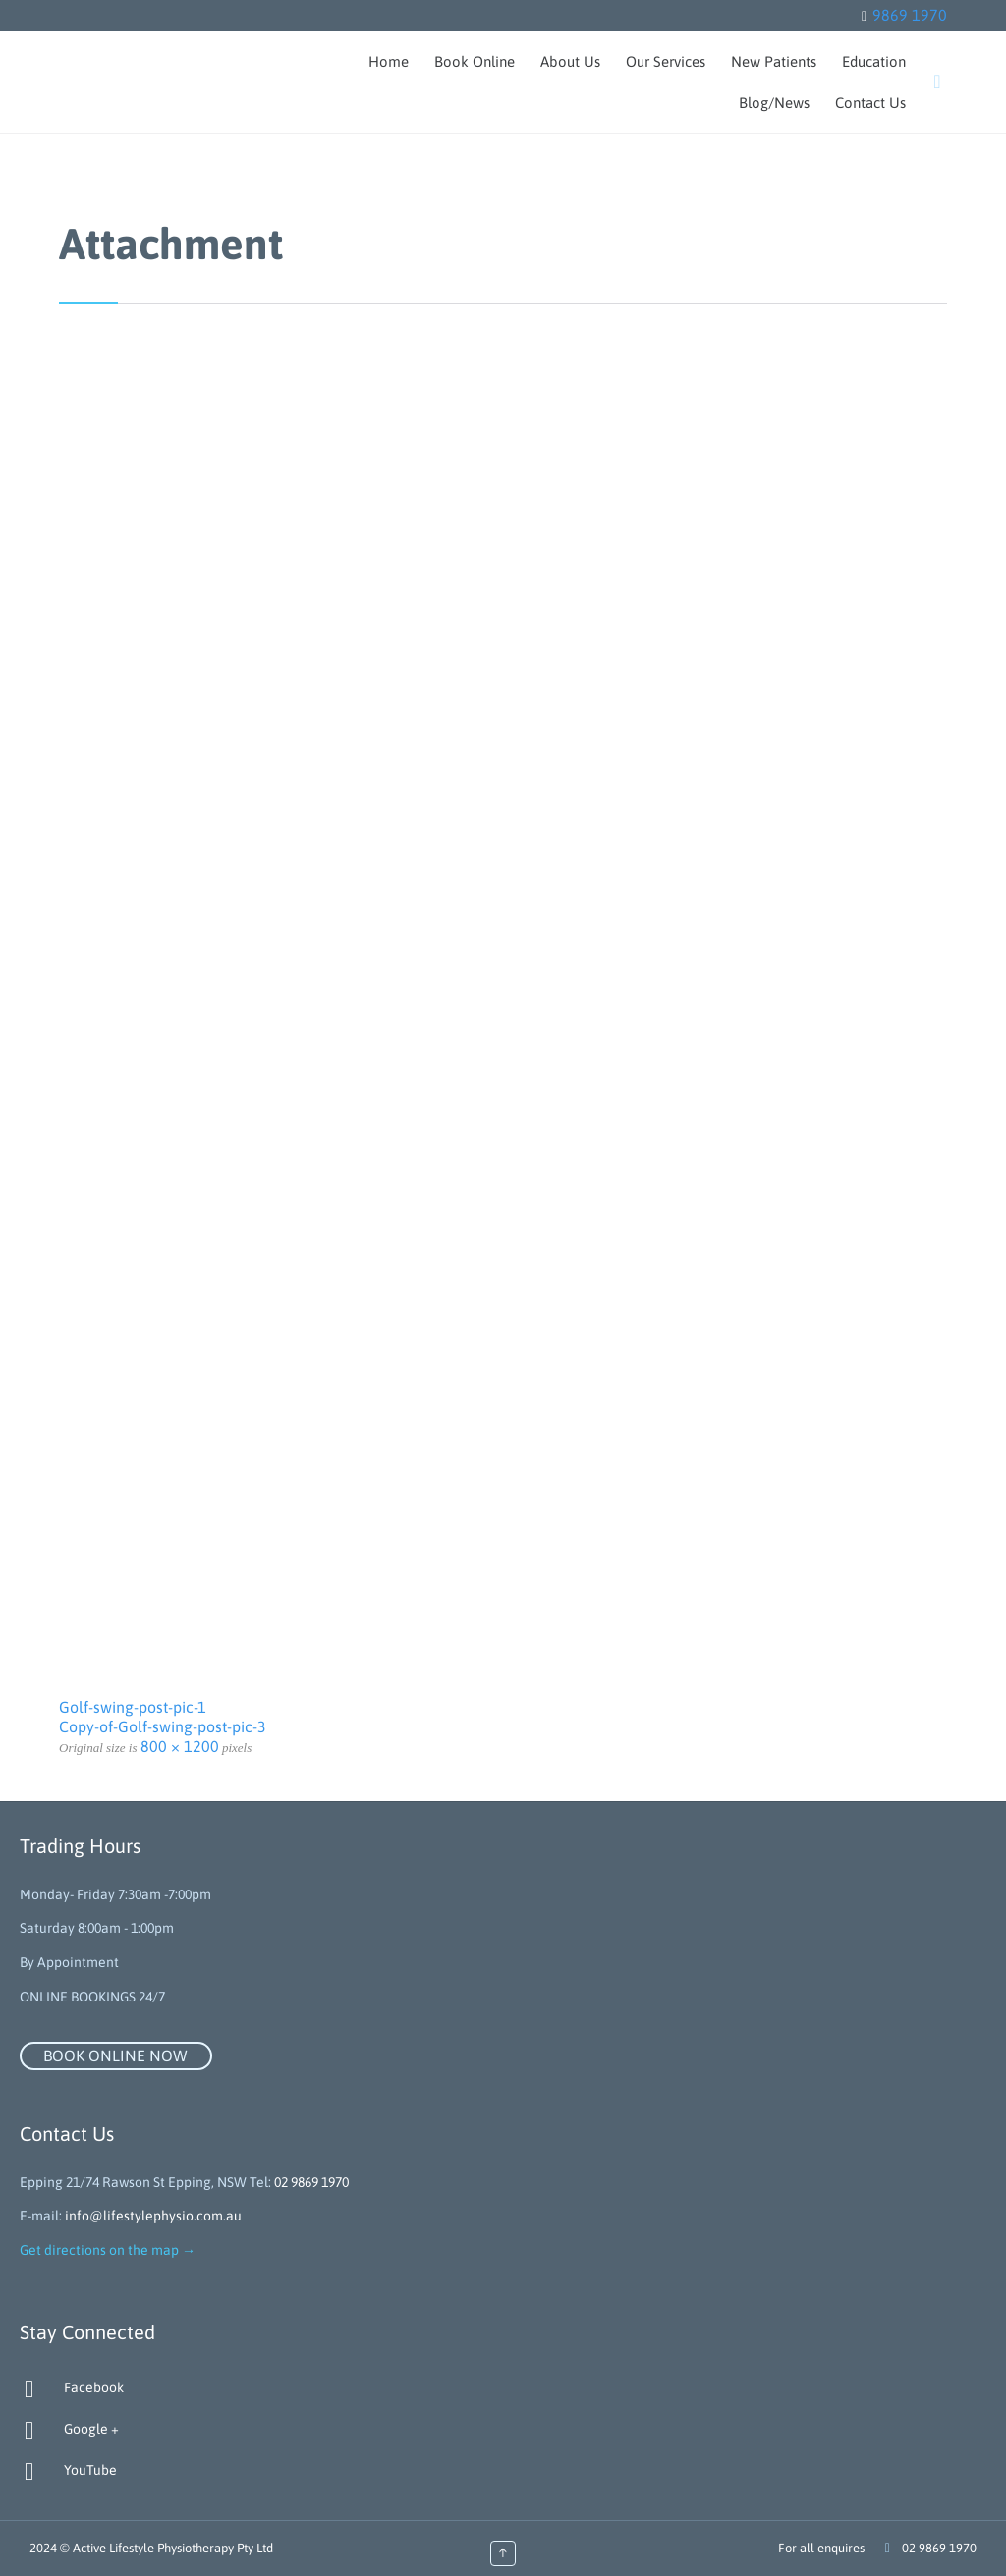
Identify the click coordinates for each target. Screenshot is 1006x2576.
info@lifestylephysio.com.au (153, 2215)
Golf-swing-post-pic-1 (132, 1707)
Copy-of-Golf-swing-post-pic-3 (162, 1726)
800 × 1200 (179, 1746)
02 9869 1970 (311, 2182)
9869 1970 (909, 15)
